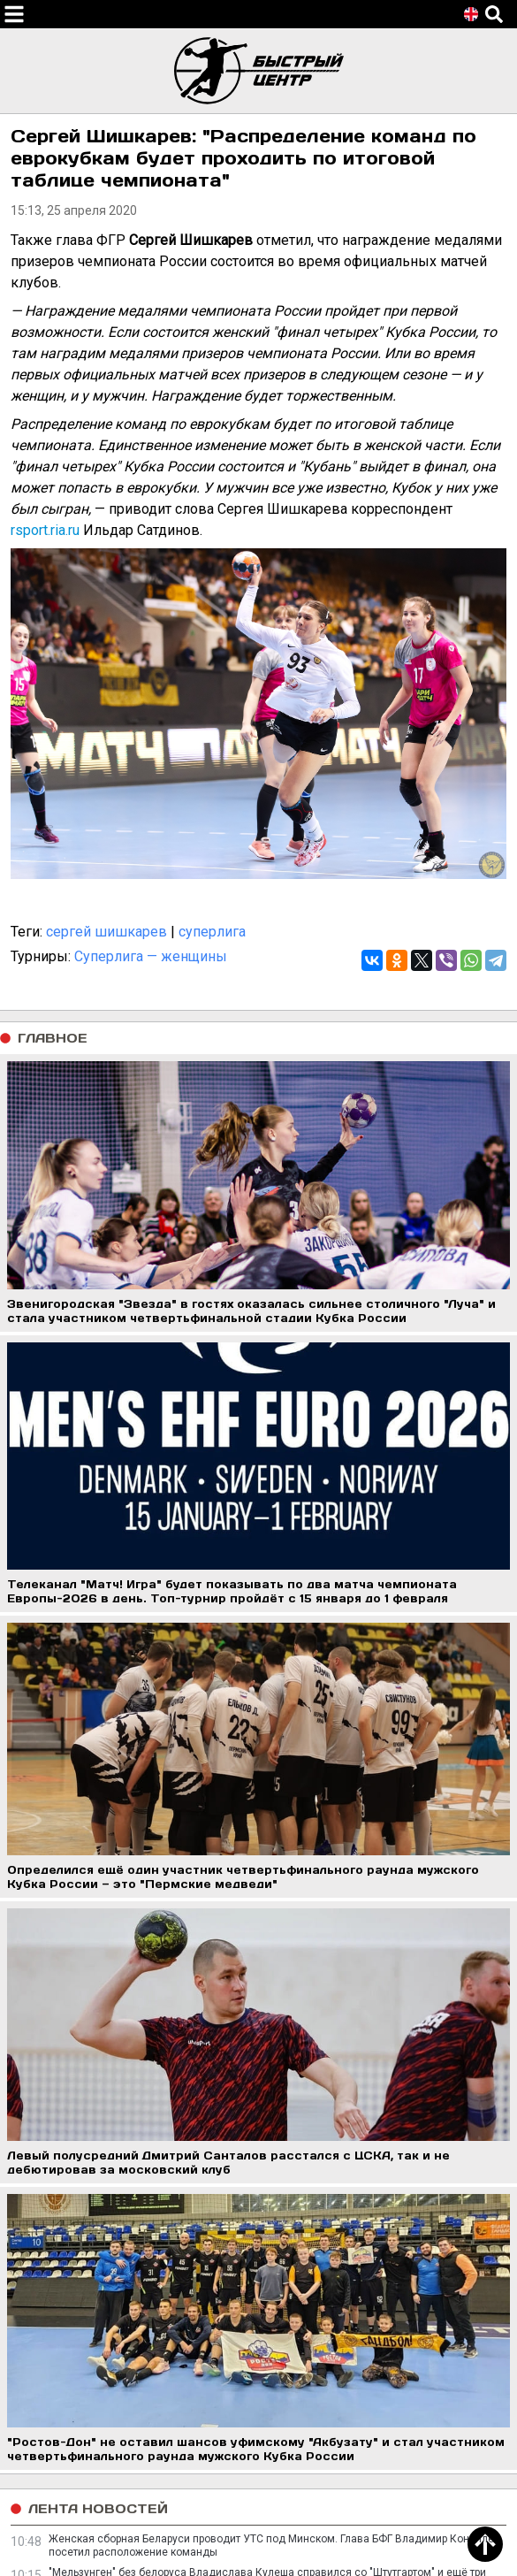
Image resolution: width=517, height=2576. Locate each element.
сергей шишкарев (106, 931)
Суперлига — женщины (150, 956)
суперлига (212, 931)
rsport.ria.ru (45, 530)
